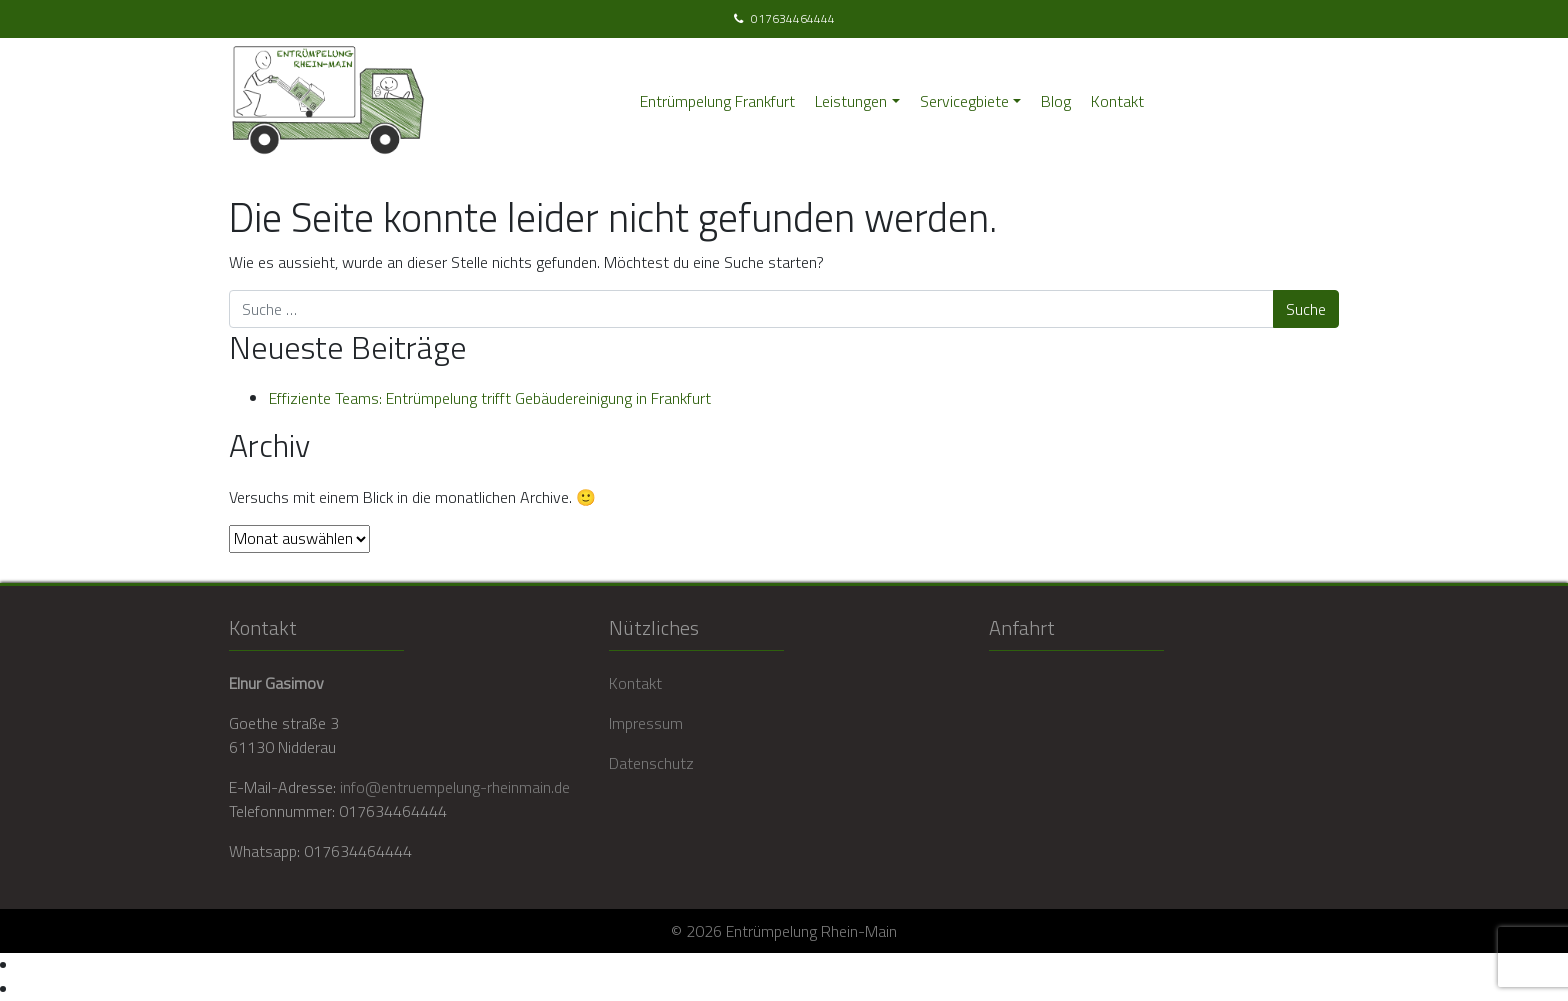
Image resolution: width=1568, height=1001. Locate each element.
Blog (1056, 101)
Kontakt (1117, 101)
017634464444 (793, 19)
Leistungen (851, 101)
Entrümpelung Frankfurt (717, 101)
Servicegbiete (964, 101)
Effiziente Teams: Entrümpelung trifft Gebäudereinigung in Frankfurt (490, 398)
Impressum (646, 723)
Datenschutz (651, 763)
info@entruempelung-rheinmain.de (455, 787)
